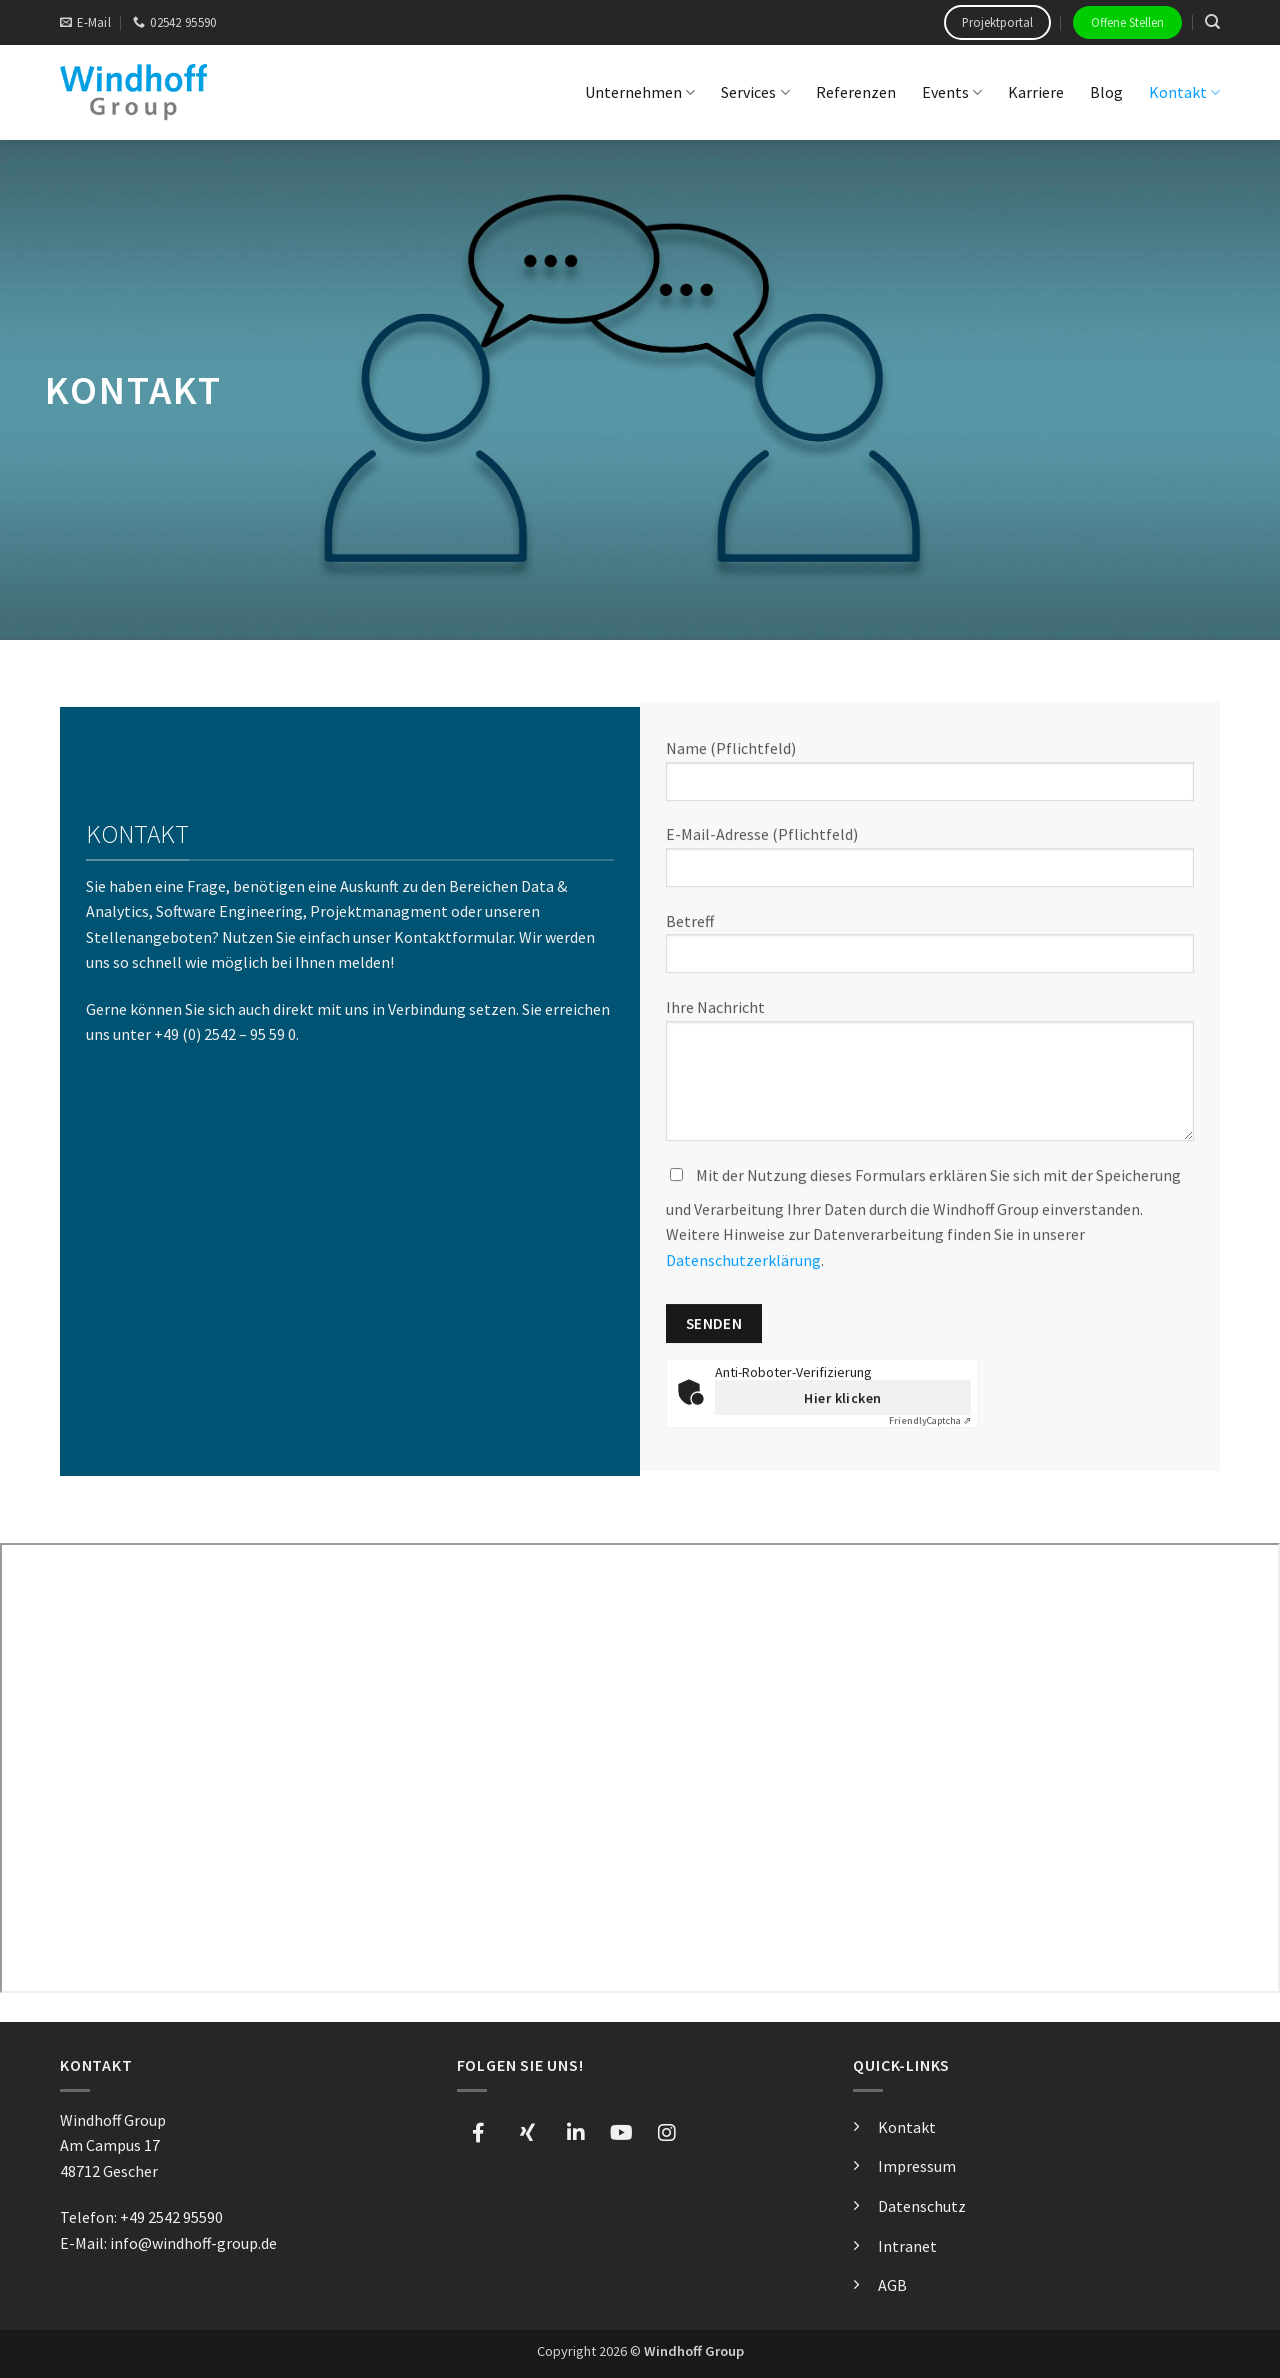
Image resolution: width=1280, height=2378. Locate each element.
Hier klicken (842, 1399)
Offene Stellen (1127, 22)
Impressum (917, 2166)
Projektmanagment (379, 918)
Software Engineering (229, 918)
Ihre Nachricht (930, 1077)
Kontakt (1184, 92)
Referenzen (856, 92)
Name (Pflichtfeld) (930, 778)
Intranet (907, 2246)
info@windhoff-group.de (193, 2243)
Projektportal (997, 22)
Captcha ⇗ (930, 1422)
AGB (892, 2285)
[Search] (1212, 22)
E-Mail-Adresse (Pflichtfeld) (930, 864)
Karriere (1036, 92)
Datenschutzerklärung (743, 1261)
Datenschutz (922, 2206)
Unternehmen (640, 92)
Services (755, 92)
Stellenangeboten (149, 944)
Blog (1106, 92)
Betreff (930, 951)
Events (952, 92)
